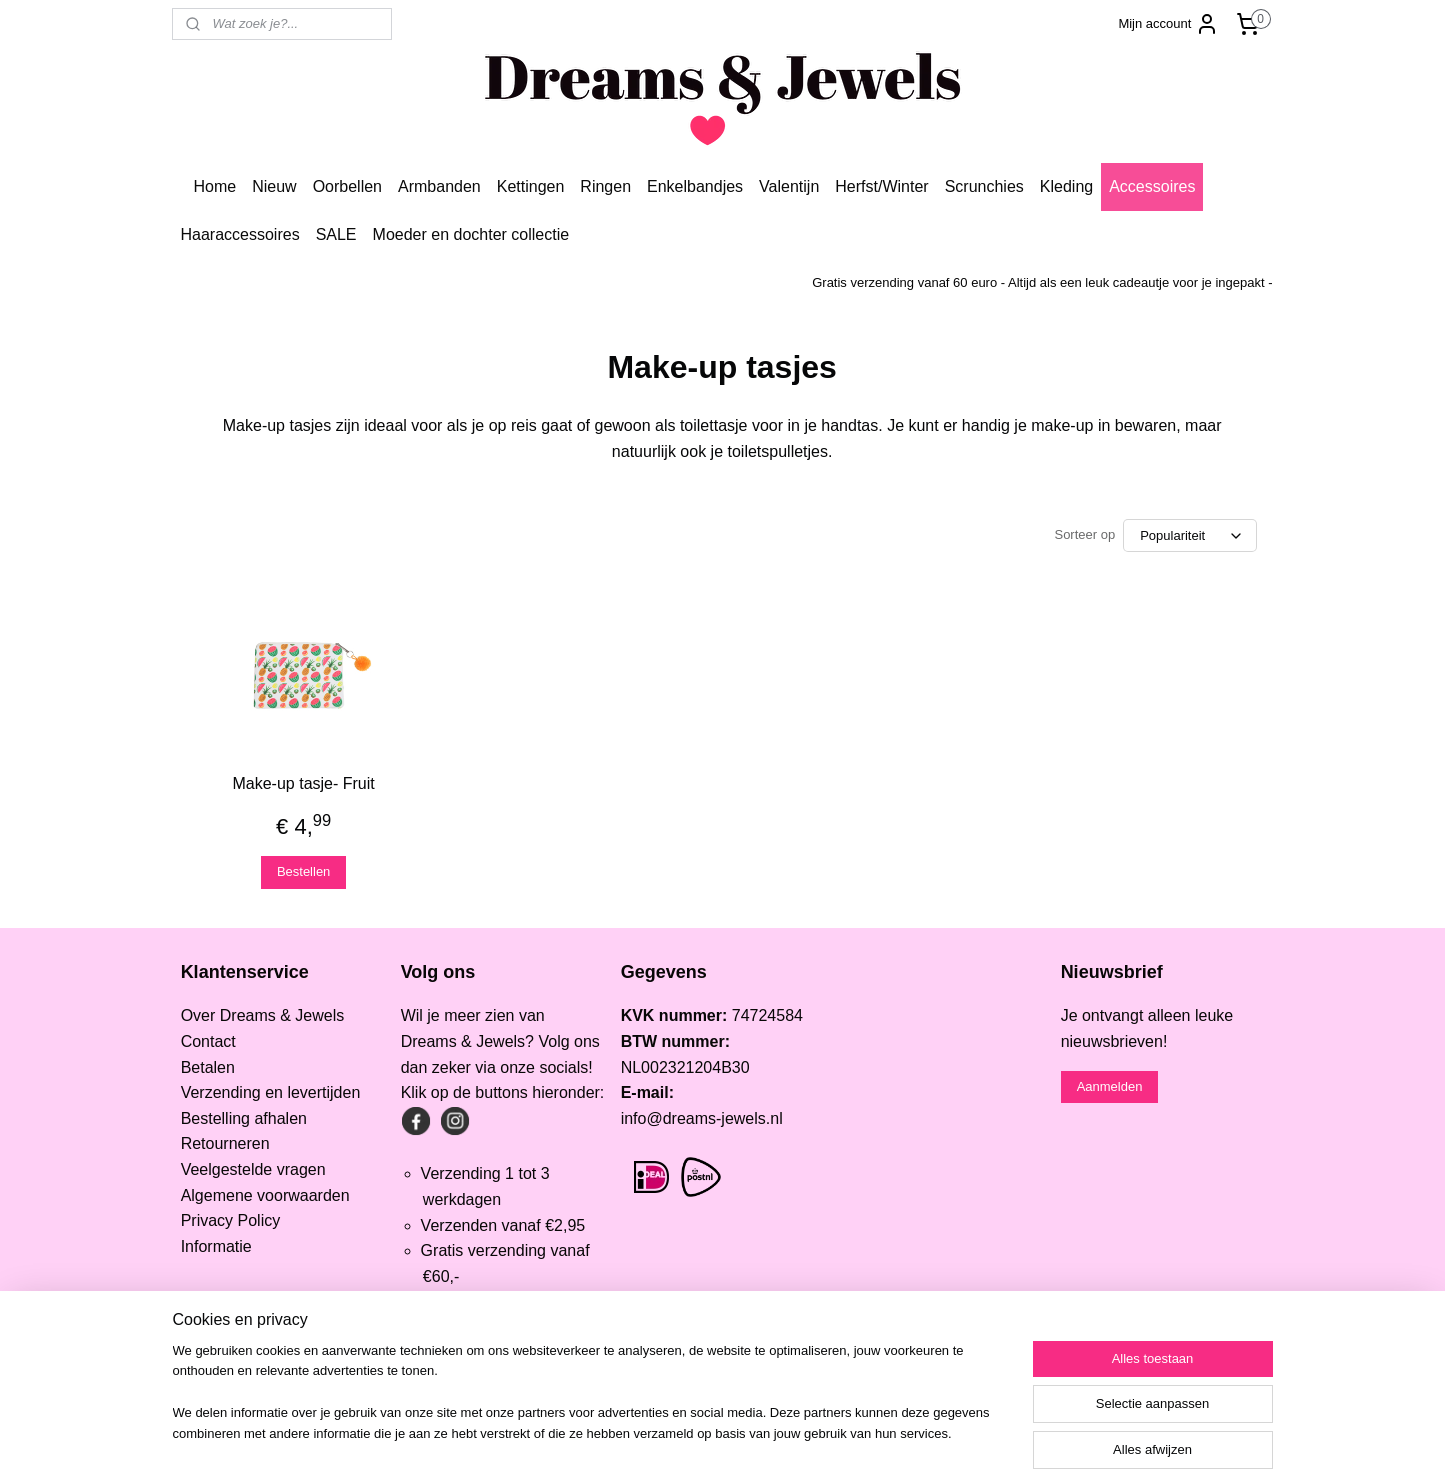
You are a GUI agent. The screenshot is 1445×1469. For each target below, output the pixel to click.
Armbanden (439, 186)
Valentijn (789, 186)
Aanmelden (1110, 1086)
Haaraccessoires (239, 234)
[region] (591, 1405)
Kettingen (531, 186)
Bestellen (303, 871)
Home (214, 186)
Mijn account (1168, 24)
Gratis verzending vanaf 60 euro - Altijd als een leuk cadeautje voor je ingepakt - (1042, 282)
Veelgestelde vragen (253, 1169)
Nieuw (274, 186)
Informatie (216, 1246)
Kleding (1066, 186)
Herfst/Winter (881, 186)
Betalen (208, 1067)
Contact (208, 1041)
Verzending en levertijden (271, 1092)
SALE (336, 234)
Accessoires (1152, 186)
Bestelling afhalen (244, 1118)
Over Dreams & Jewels (263, 1015)
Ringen (605, 186)
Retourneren (225, 1143)
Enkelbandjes (695, 186)
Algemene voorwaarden (265, 1195)
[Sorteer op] (1191, 535)
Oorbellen (347, 186)
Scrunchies (984, 186)
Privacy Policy (231, 1220)
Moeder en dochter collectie (471, 234)
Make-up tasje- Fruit (304, 783)
